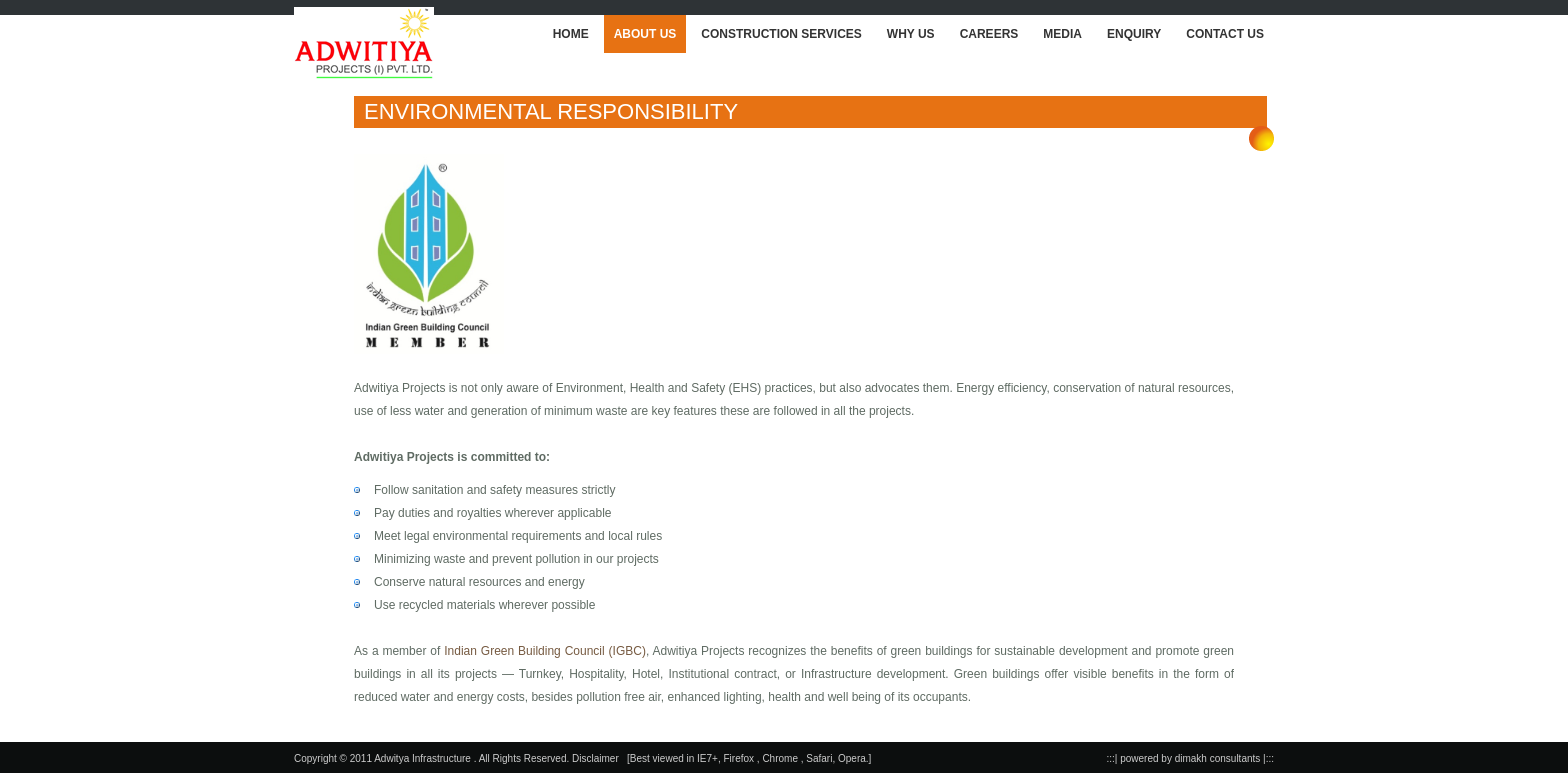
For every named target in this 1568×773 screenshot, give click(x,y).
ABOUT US (645, 34)
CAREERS (989, 34)
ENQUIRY (1134, 34)
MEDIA (1062, 34)
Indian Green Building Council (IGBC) (545, 651)
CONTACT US (1225, 34)
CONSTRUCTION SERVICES (781, 34)
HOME (571, 34)
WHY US (911, 34)
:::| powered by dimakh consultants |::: (1191, 758)
